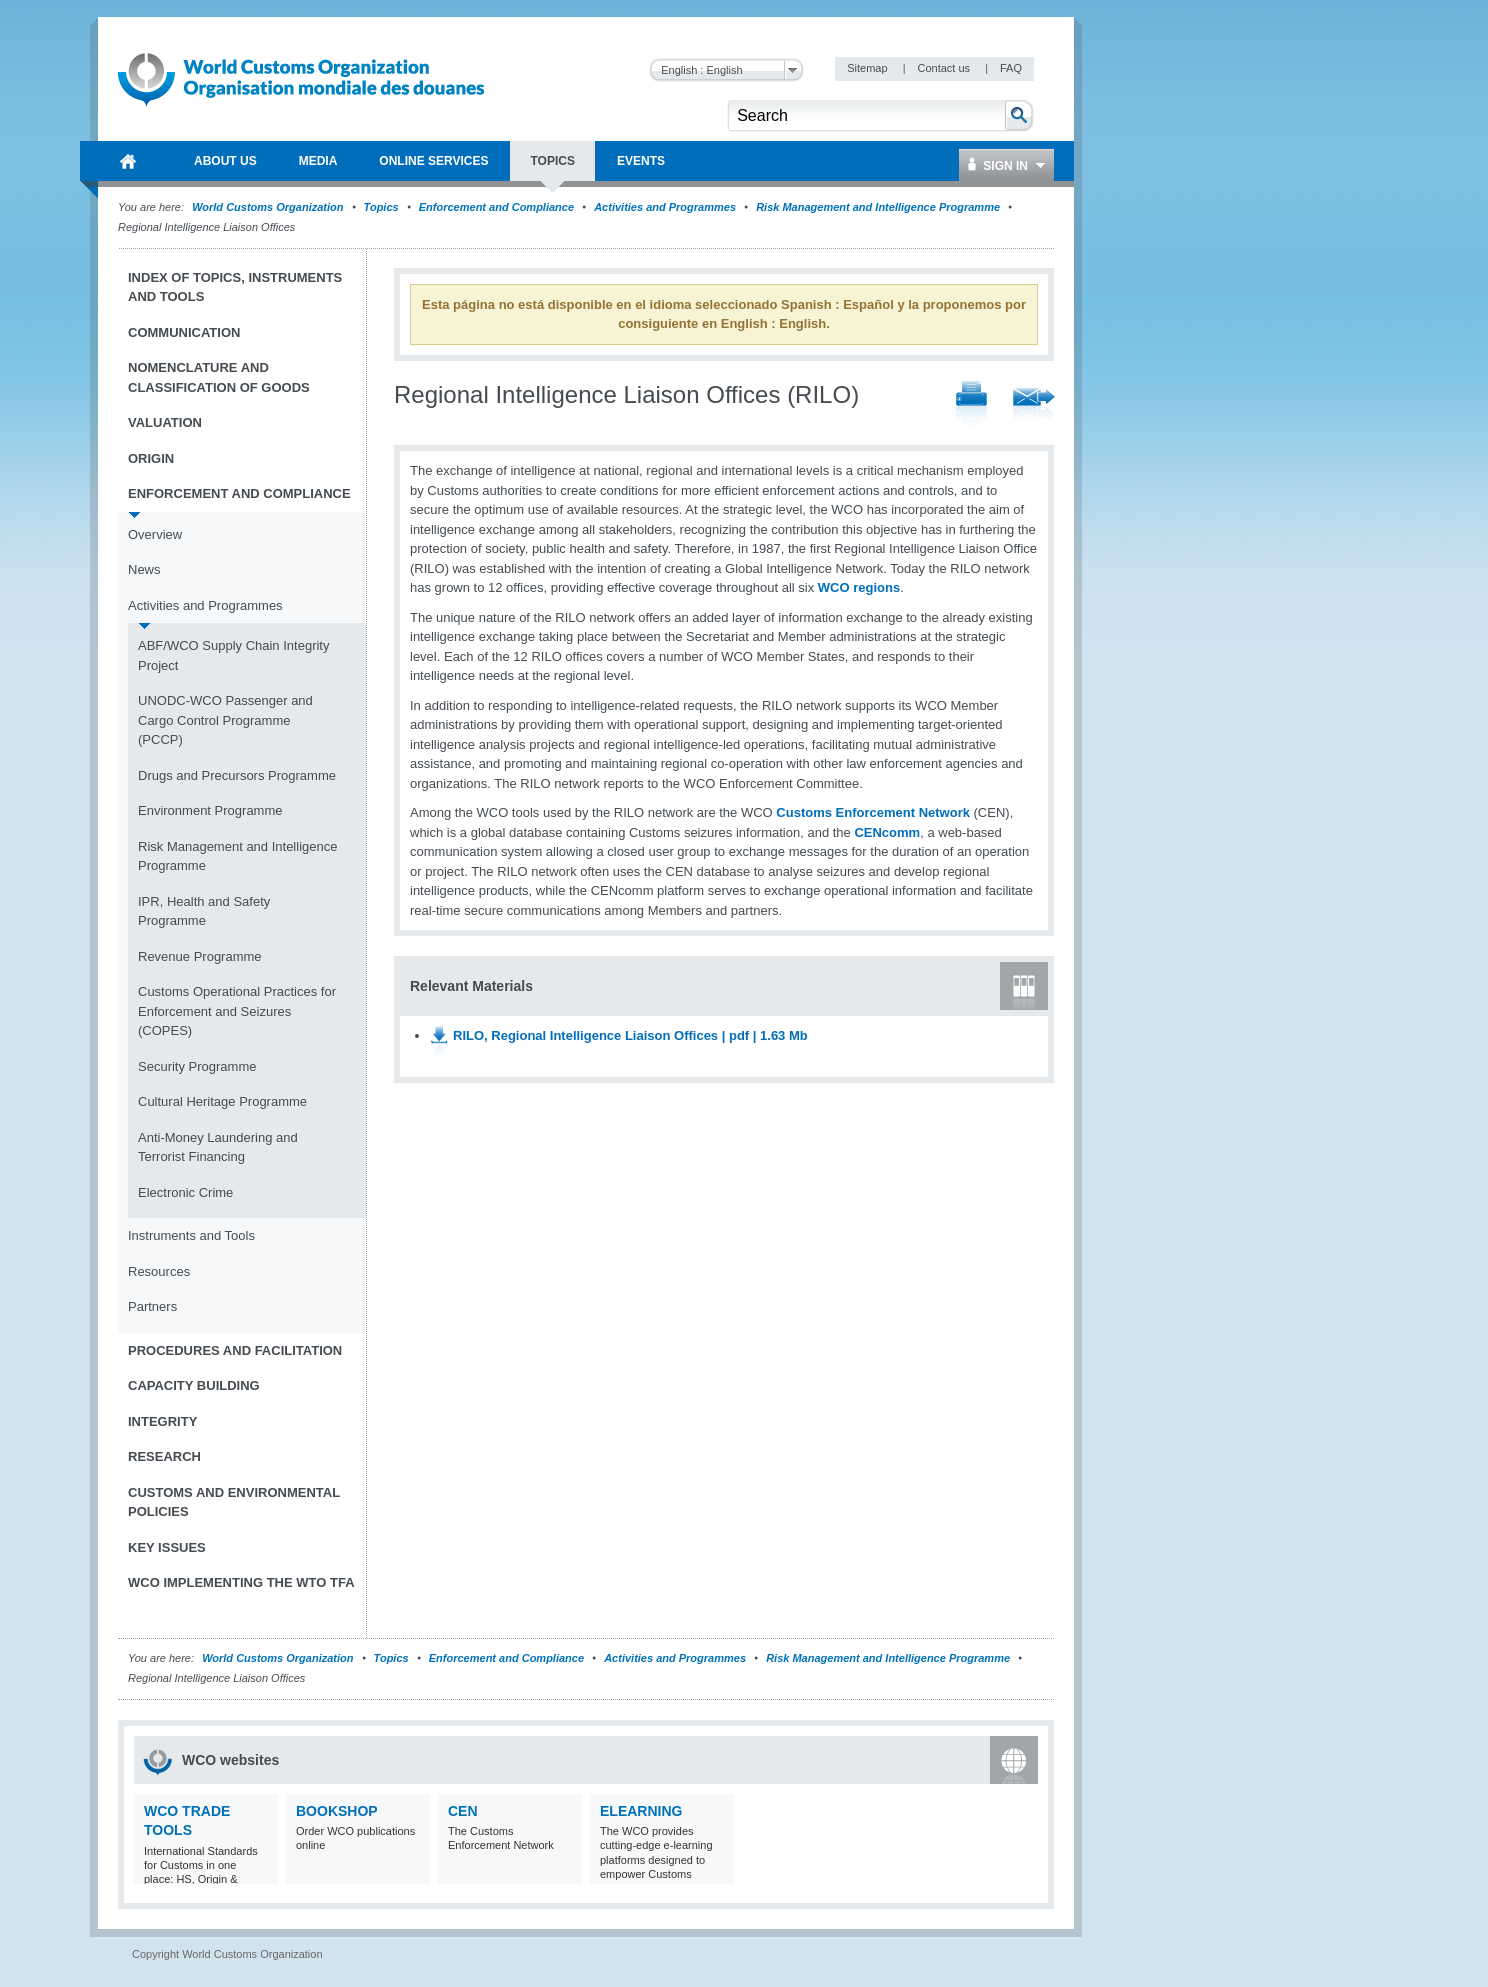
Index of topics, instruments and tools (235, 287)
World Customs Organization (269, 207)
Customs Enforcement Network (873, 812)
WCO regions (859, 587)
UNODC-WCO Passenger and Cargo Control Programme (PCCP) (225, 720)
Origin (151, 458)
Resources (159, 1271)
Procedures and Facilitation (235, 1350)
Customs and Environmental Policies (234, 1502)
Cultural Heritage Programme (222, 1101)
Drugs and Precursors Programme (237, 775)
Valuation (165, 422)
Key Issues (167, 1547)
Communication (184, 332)
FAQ (1011, 68)
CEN (463, 1811)
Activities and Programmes (665, 207)
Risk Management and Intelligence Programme (878, 207)
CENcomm (887, 832)
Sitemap (868, 68)
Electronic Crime (185, 1192)
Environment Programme (210, 810)
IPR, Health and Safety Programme (204, 911)
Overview (155, 534)
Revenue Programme (200, 956)
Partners (152, 1306)
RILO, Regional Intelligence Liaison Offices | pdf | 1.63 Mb (630, 1035)
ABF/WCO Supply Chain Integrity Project (233, 655)
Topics (381, 207)
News (144, 569)
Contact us (945, 68)
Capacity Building (194, 1385)
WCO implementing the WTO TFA (241, 1582)
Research (164, 1456)
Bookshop (337, 1811)
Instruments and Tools (191, 1235)
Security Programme (197, 1066)
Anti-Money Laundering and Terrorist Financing (218, 1147)
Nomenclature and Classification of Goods (219, 377)
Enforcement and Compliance (496, 207)
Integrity (162, 1421)
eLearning (641, 1811)
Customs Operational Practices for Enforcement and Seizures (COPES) (237, 1011)
